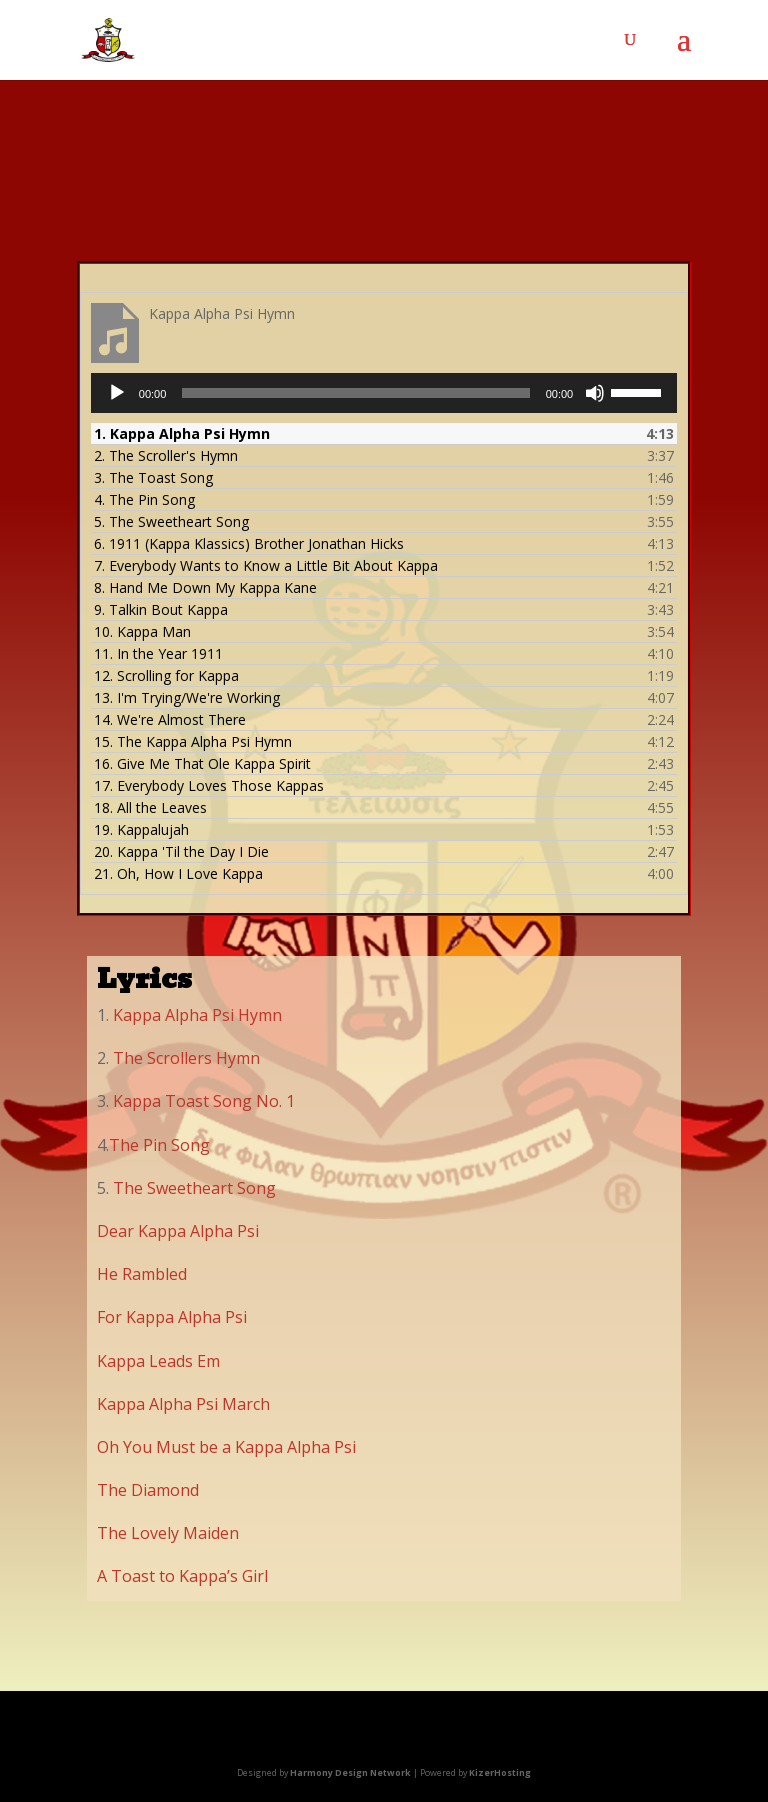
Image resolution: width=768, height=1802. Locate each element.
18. (150, 807)
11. (158, 653)
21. (178, 873)
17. (209, 785)
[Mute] (595, 393)
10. (142, 631)
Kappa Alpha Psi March (183, 1404)
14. (170, 719)
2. (166, 455)
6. (249, 543)
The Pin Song (159, 1145)
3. (153, 477)
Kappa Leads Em (158, 1361)
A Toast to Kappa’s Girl (182, 1576)
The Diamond (148, 1490)
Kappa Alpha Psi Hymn (195, 1015)
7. (266, 565)
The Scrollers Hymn (186, 1058)
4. (144, 499)
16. (202, 763)
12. (166, 675)
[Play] (117, 393)
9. (161, 609)
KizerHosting (500, 1773)
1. (182, 433)
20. (181, 851)
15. (193, 741)
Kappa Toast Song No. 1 (204, 1101)
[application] (384, 393)
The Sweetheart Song (194, 1188)
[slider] (355, 393)
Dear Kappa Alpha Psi (178, 1231)
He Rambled (142, 1274)
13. (187, 697)
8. (205, 587)
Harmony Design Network (350, 1773)
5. (171, 521)
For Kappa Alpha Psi (172, 1317)
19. (141, 829)
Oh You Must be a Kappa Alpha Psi (226, 1447)
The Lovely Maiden (168, 1533)
